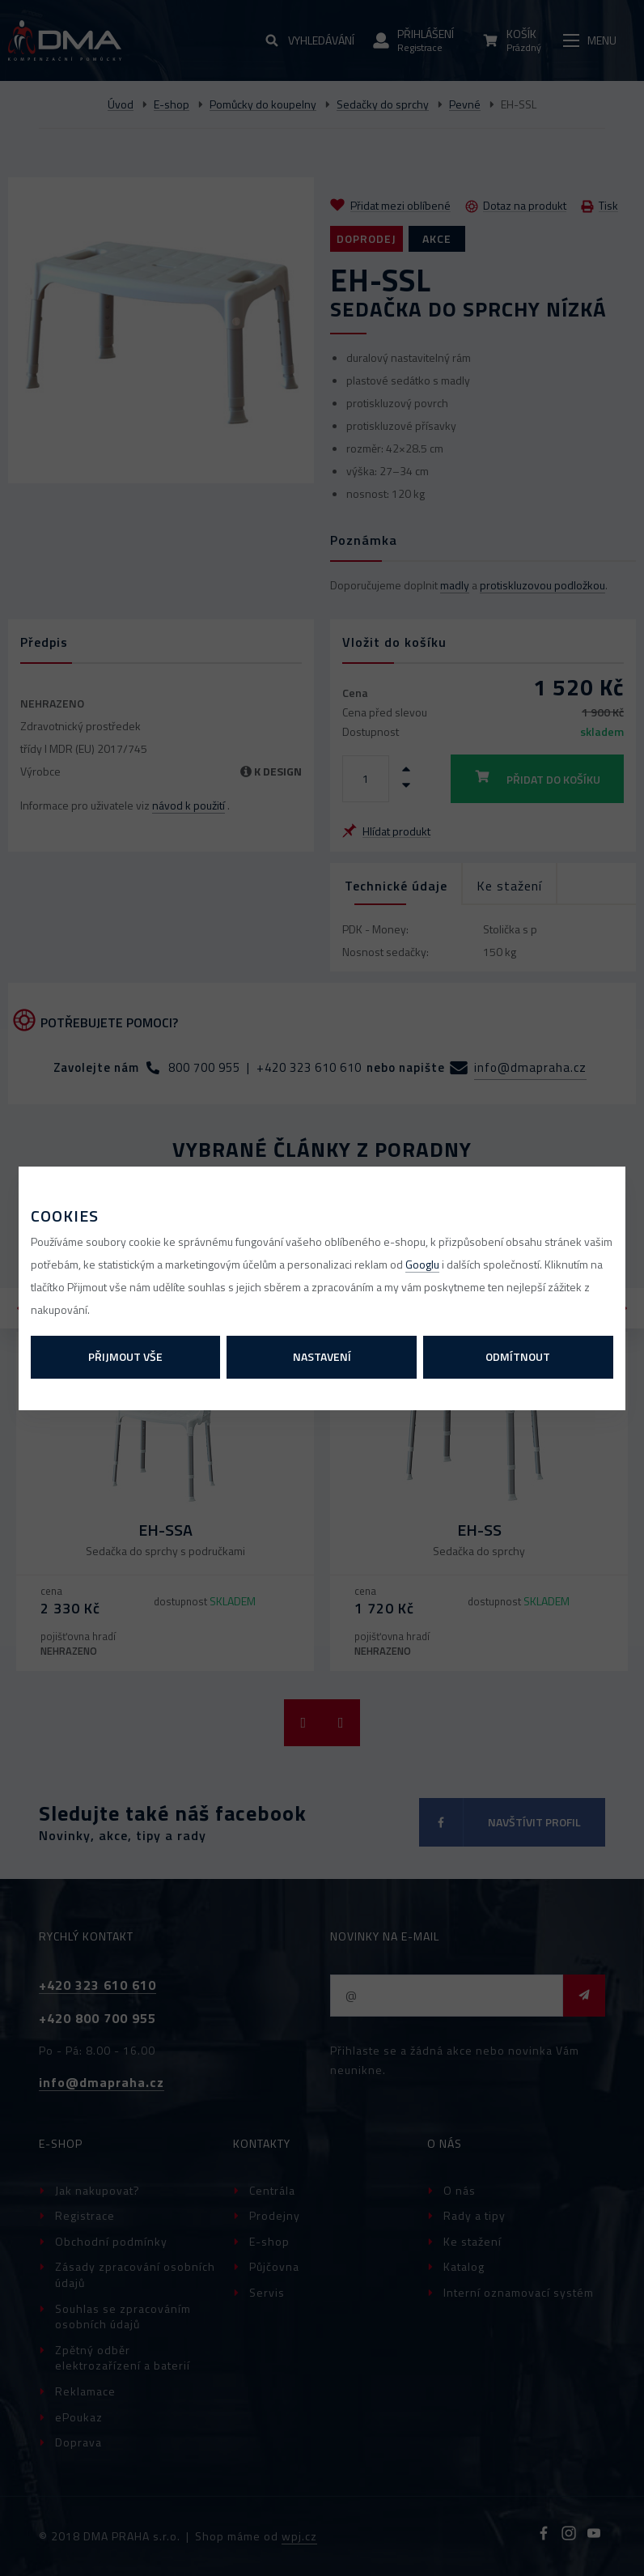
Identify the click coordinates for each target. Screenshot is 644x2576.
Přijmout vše (125, 1356)
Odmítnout (517, 1356)
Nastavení (322, 1356)
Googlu (422, 1264)
